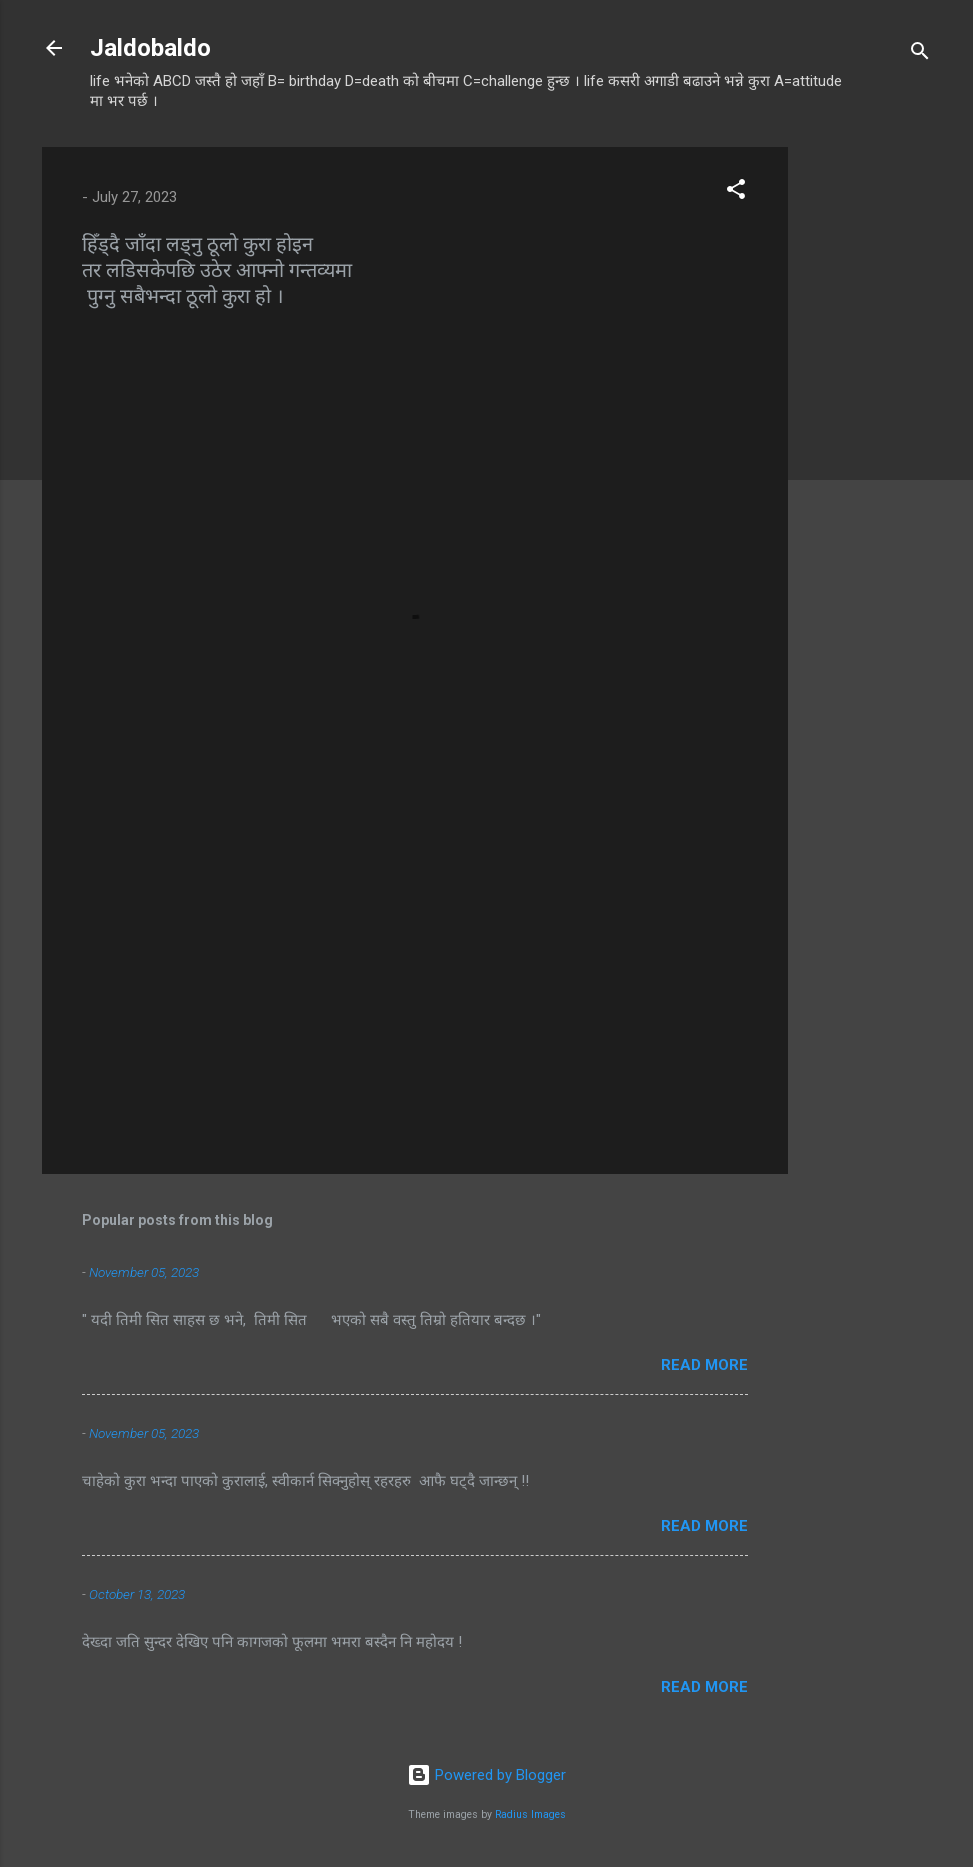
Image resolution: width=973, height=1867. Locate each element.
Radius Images (530, 1814)
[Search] (920, 54)
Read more (704, 1365)
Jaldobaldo (150, 48)
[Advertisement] (868, 447)
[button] (736, 192)
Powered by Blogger (486, 1775)
